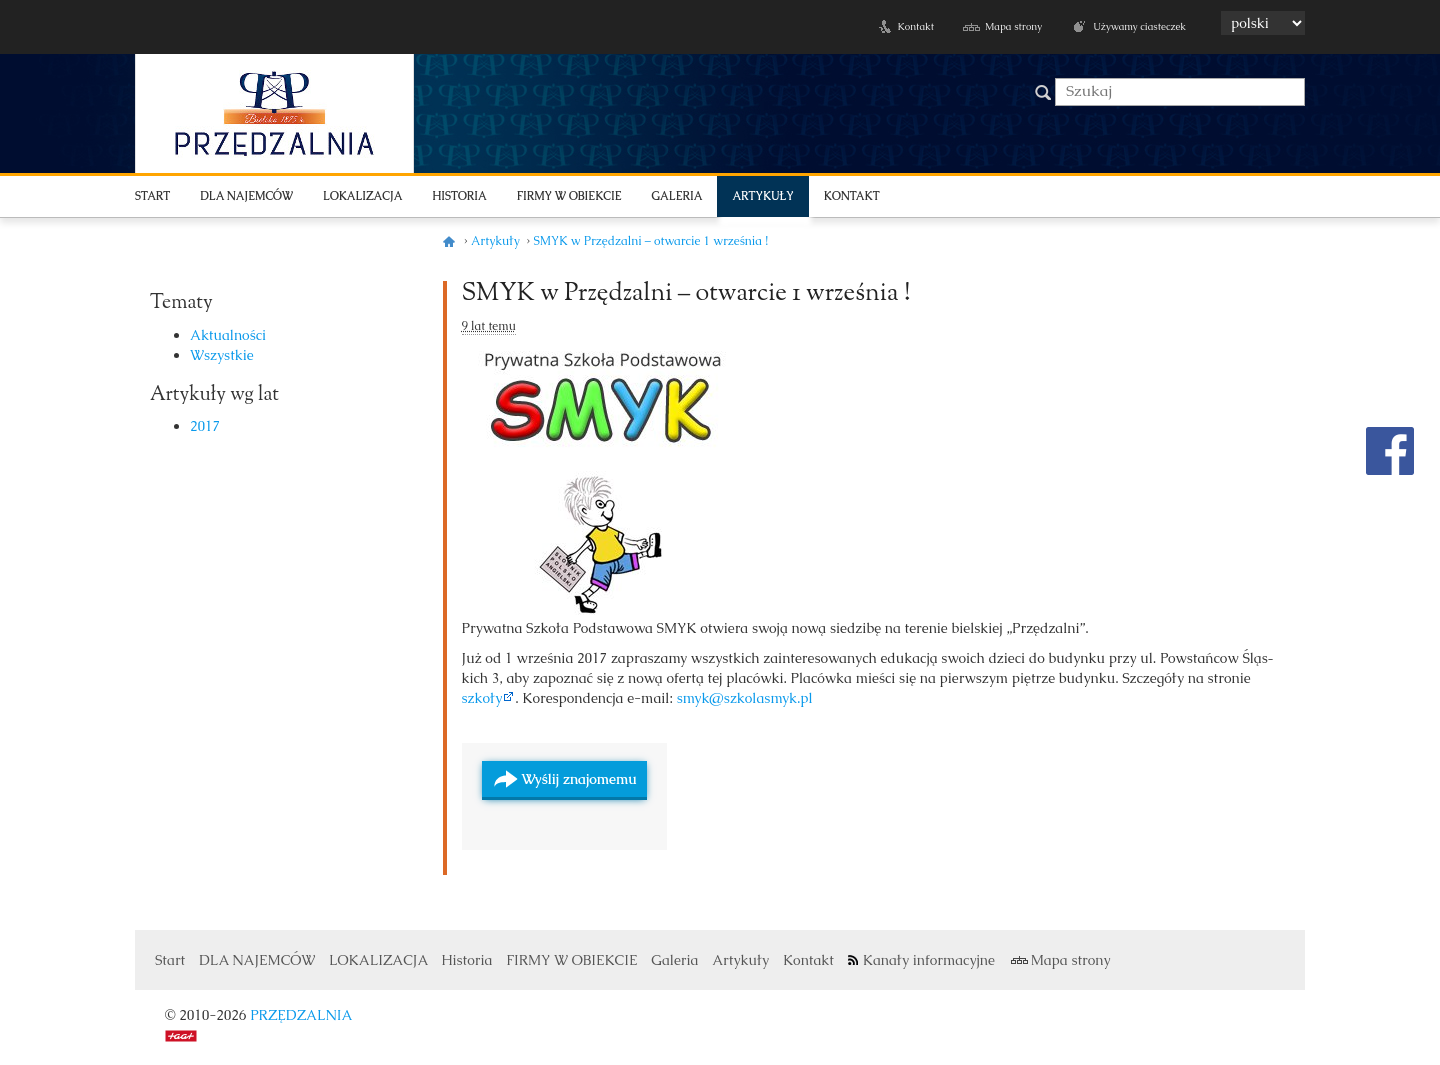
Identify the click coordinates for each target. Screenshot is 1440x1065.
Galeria (677, 196)
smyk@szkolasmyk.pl (745, 698)
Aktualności (228, 335)
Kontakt (916, 26)
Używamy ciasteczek (1139, 26)
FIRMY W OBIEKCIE (569, 196)
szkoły (482, 698)
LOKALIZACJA (362, 196)
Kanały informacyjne (929, 960)
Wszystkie (222, 355)
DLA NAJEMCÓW (246, 196)
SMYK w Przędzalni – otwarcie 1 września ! (686, 294)
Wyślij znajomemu (579, 779)
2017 (205, 426)
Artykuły (762, 196)
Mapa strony (1013, 26)
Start (152, 196)
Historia (459, 196)
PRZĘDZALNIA (301, 1015)
